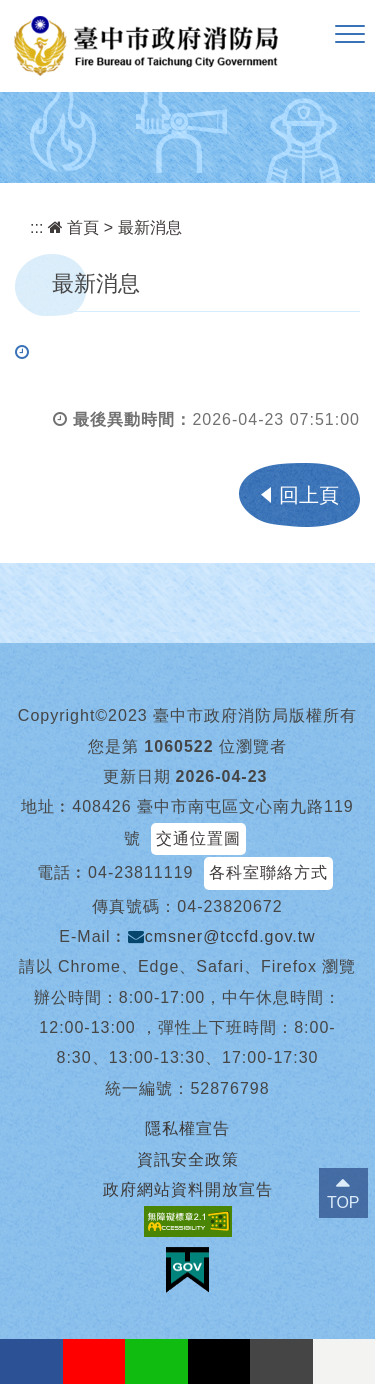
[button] (350, 35)
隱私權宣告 (187, 1128)
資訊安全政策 (188, 1159)
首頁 (73, 227)
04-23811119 (140, 872)
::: (36, 227)
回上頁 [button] (309, 495)
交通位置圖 (198, 838)
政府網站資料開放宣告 (188, 1189)
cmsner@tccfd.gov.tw (222, 936)
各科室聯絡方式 (268, 872)
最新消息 (150, 227)
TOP (343, 1202)
